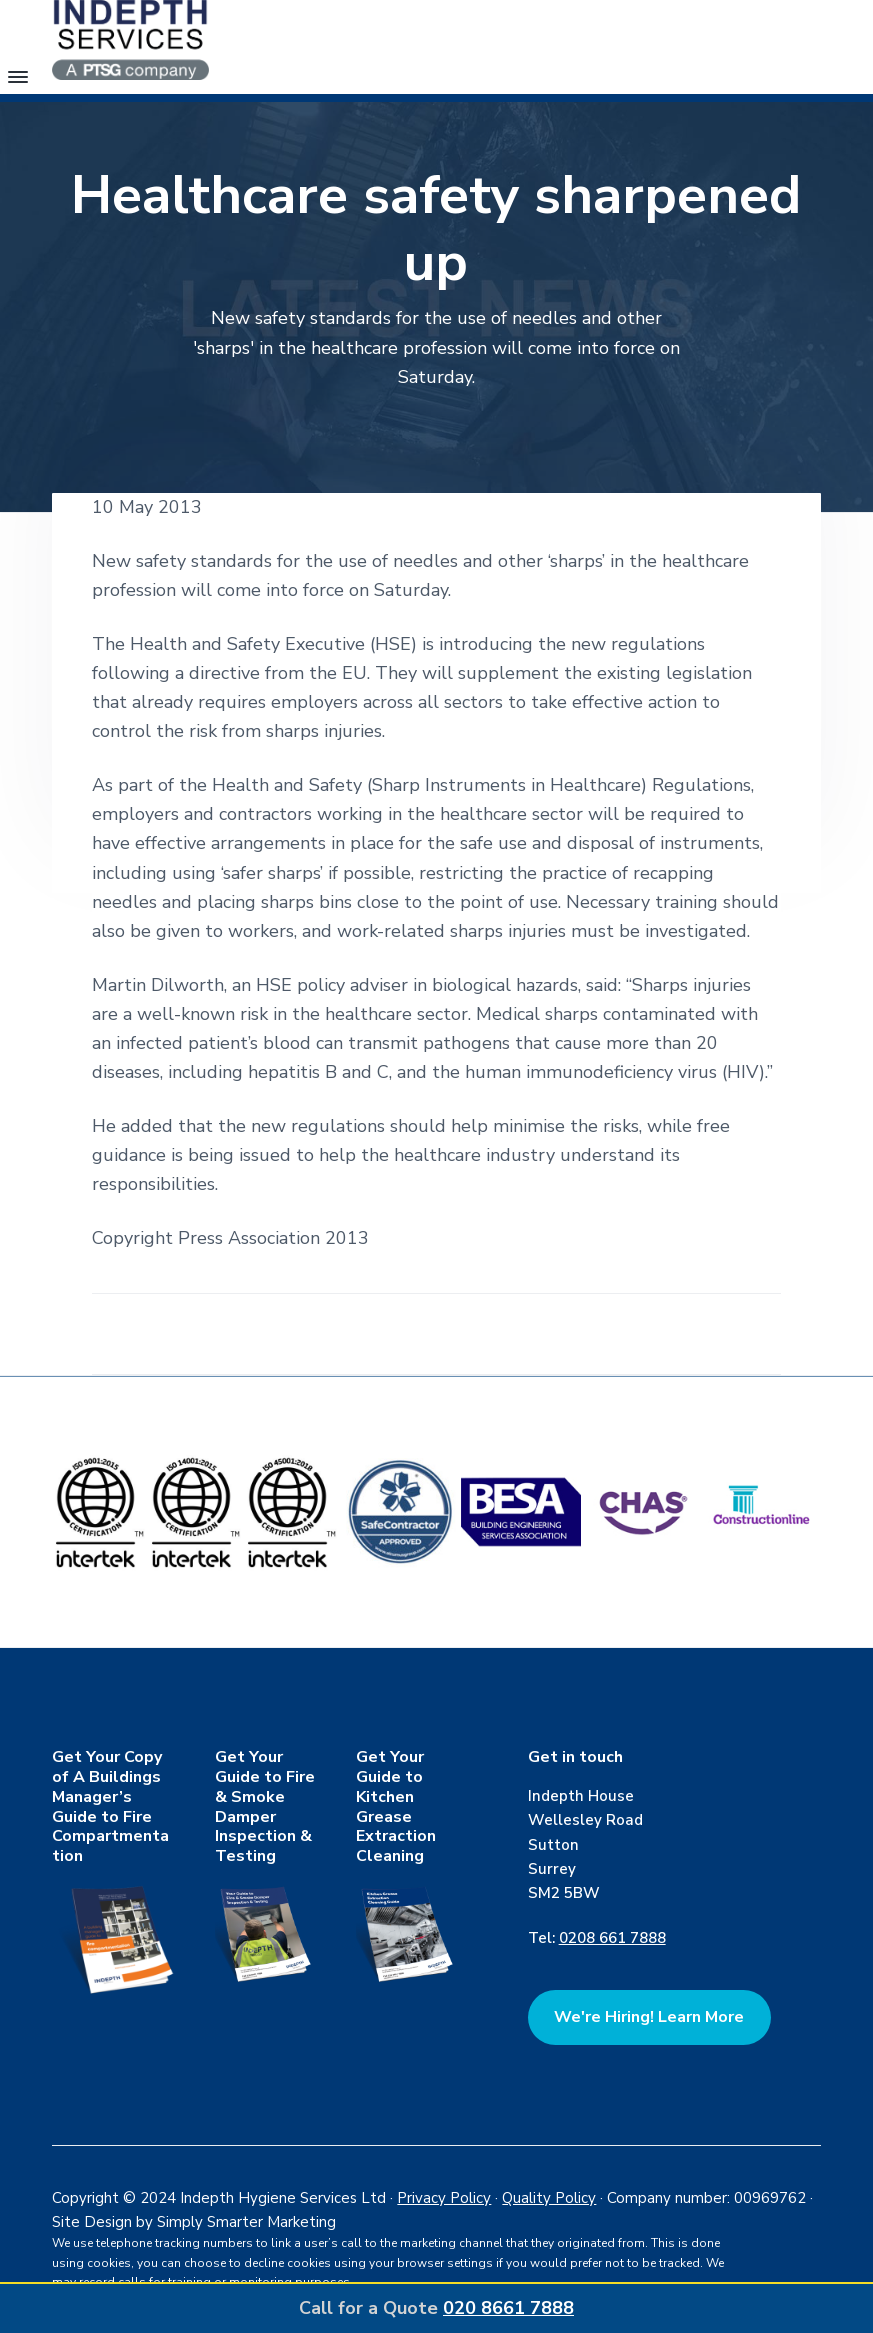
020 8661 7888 (508, 2308)
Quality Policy (549, 2198)
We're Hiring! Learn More (649, 2017)
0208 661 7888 (612, 1938)
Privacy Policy (444, 2198)
